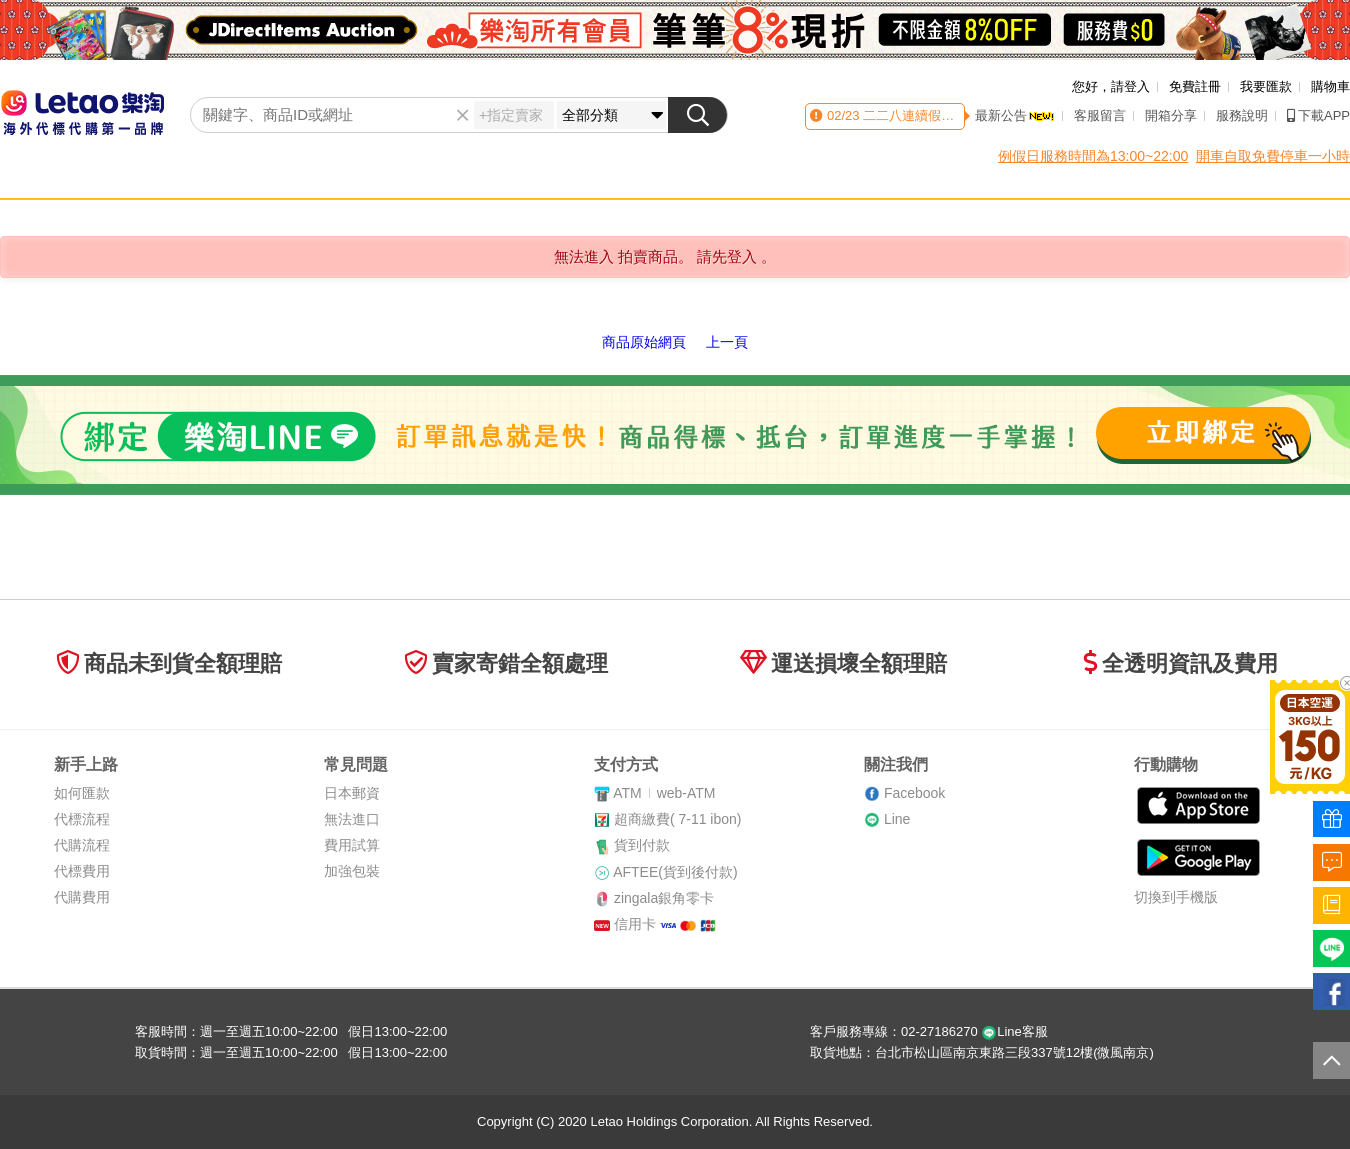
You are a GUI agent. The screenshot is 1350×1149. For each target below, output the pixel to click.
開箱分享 (1171, 115)
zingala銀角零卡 (664, 898)
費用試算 (352, 845)
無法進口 (352, 819)
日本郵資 (352, 793)
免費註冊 (1195, 86)
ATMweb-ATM (664, 793)
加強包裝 (352, 871)
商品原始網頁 (644, 342)
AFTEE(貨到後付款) (675, 872)
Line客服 (1014, 1031)
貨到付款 (642, 845)
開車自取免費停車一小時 (1273, 156)
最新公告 (1015, 115)
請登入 (1130, 86)
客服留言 (1100, 115)
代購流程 (82, 845)
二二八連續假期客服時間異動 (946, 115)
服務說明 (1242, 115)
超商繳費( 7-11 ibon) (678, 819)
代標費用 (82, 871)
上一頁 (727, 342)
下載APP (1318, 115)
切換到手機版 (1176, 897)
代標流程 (82, 819)
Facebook (914, 793)
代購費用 (82, 897)
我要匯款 (1266, 86)
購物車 (1330, 86)
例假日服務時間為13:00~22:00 (1093, 156)
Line (897, 819)
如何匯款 (82, 793)
